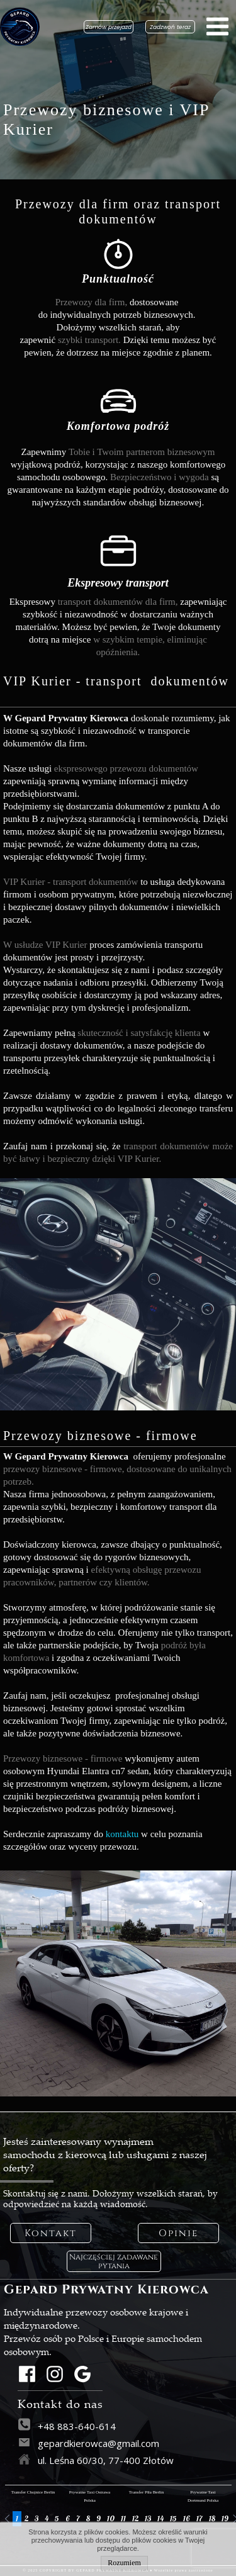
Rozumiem (124, 2562)
